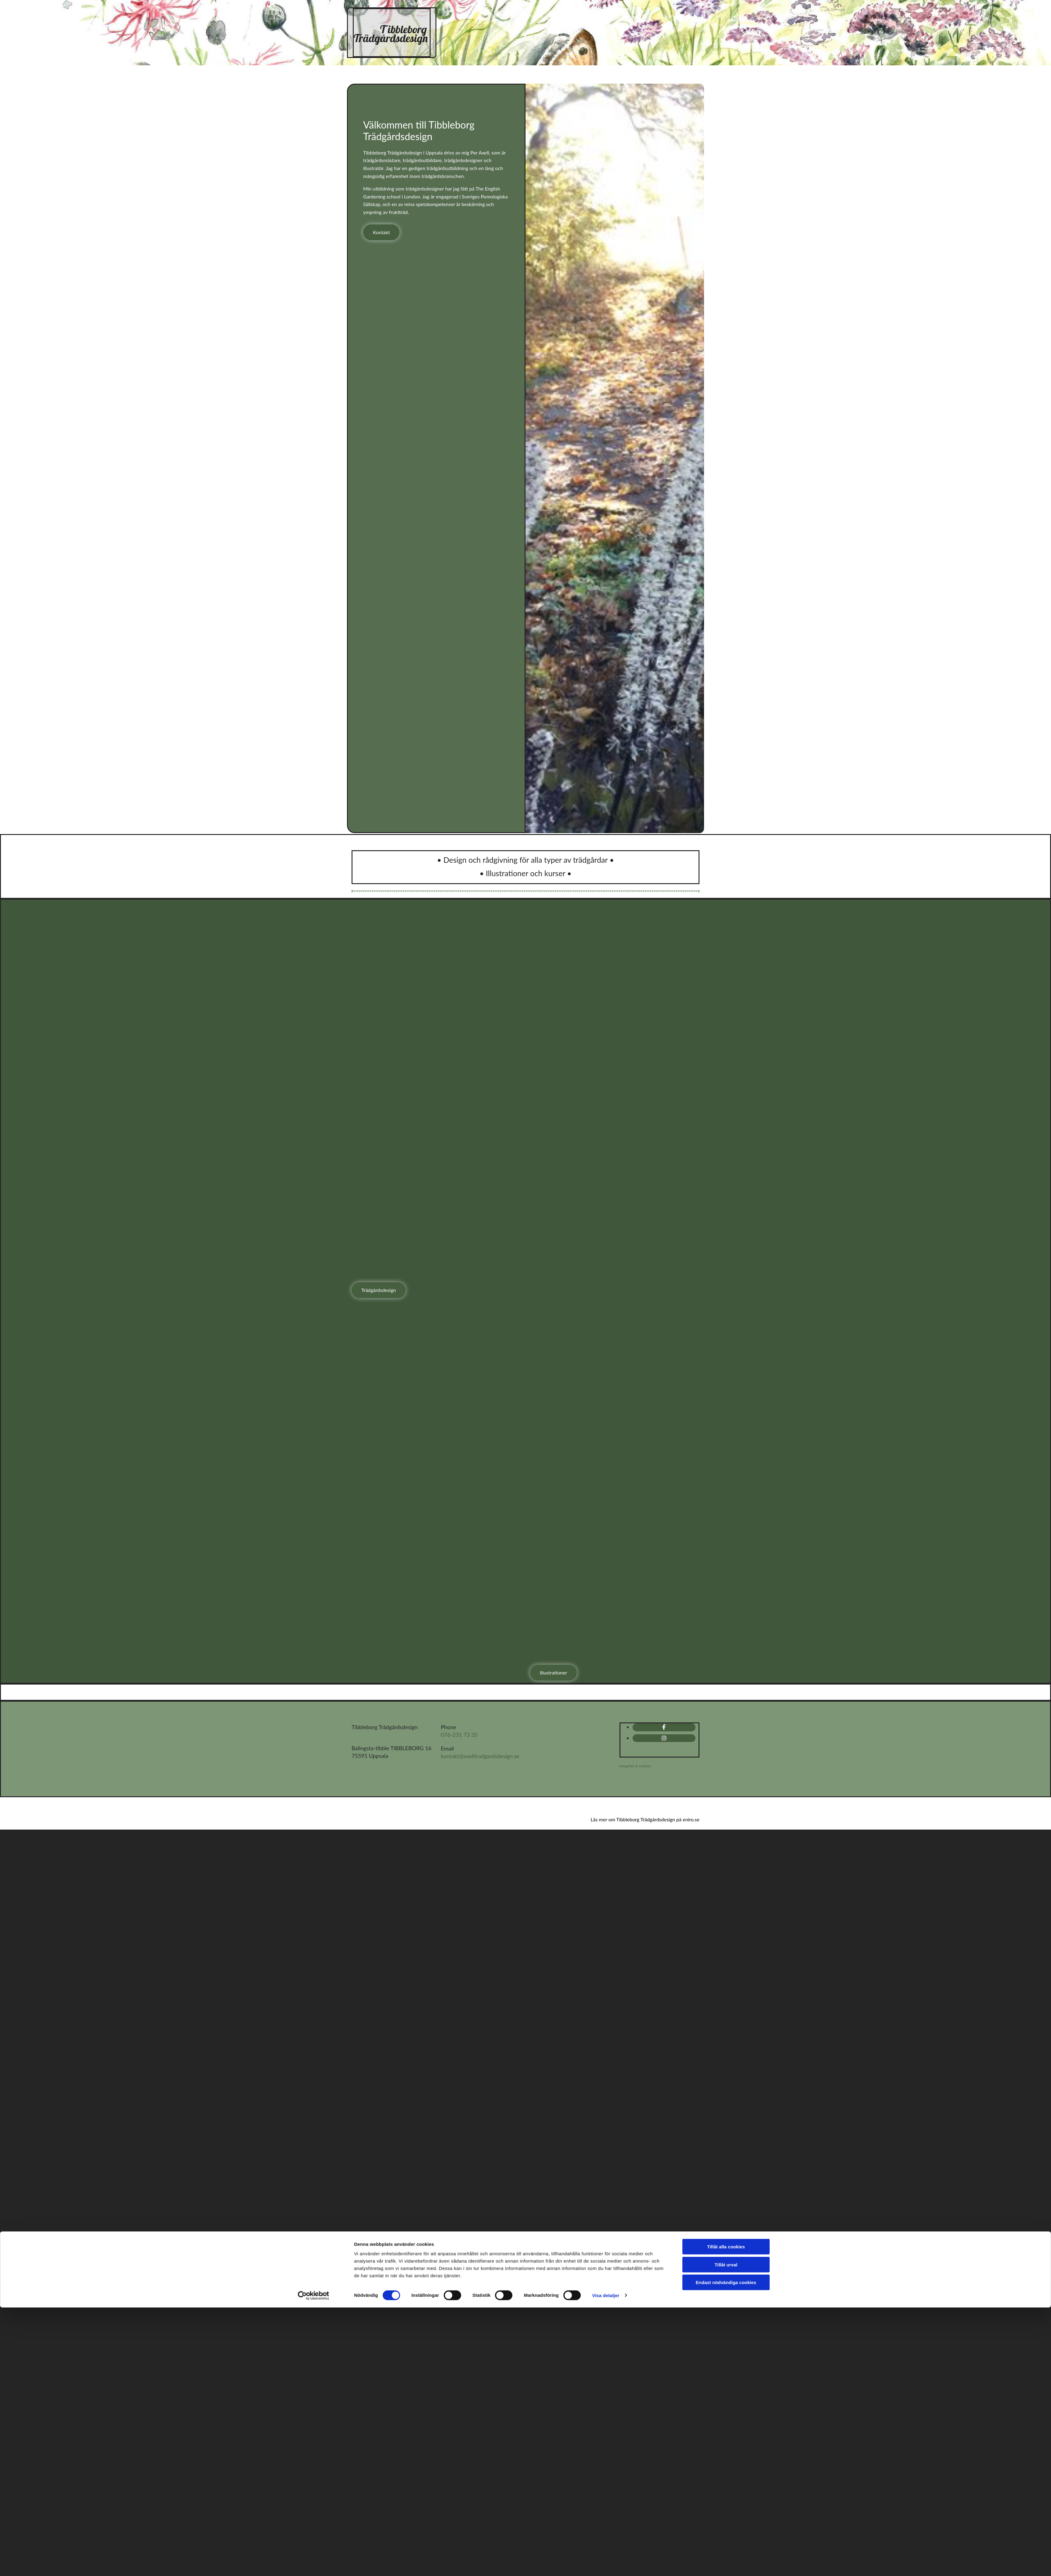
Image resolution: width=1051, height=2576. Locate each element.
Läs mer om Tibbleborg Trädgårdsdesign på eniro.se (645, 1819)
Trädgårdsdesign (530, 17)
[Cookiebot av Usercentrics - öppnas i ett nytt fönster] (313, 1683)
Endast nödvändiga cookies (726, 1670)
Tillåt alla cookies (726, 1634)
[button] (381, 232)
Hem (474, 17)
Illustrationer (606, 17)
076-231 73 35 (459, 1734)
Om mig (663, 17)
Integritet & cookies (635, 1766)
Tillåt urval (726, 1652)
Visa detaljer (605, 1683)
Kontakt (571, 37)
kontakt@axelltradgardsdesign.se (480, 1756)
